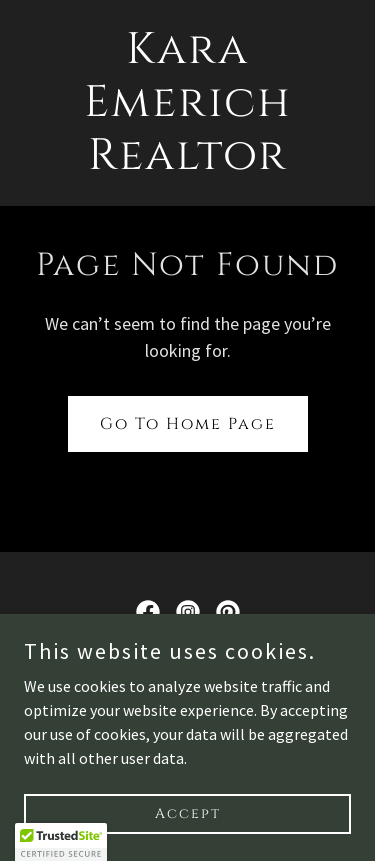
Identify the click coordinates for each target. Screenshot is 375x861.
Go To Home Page (188, 424)
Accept (188, 813)
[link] (187, 163)
